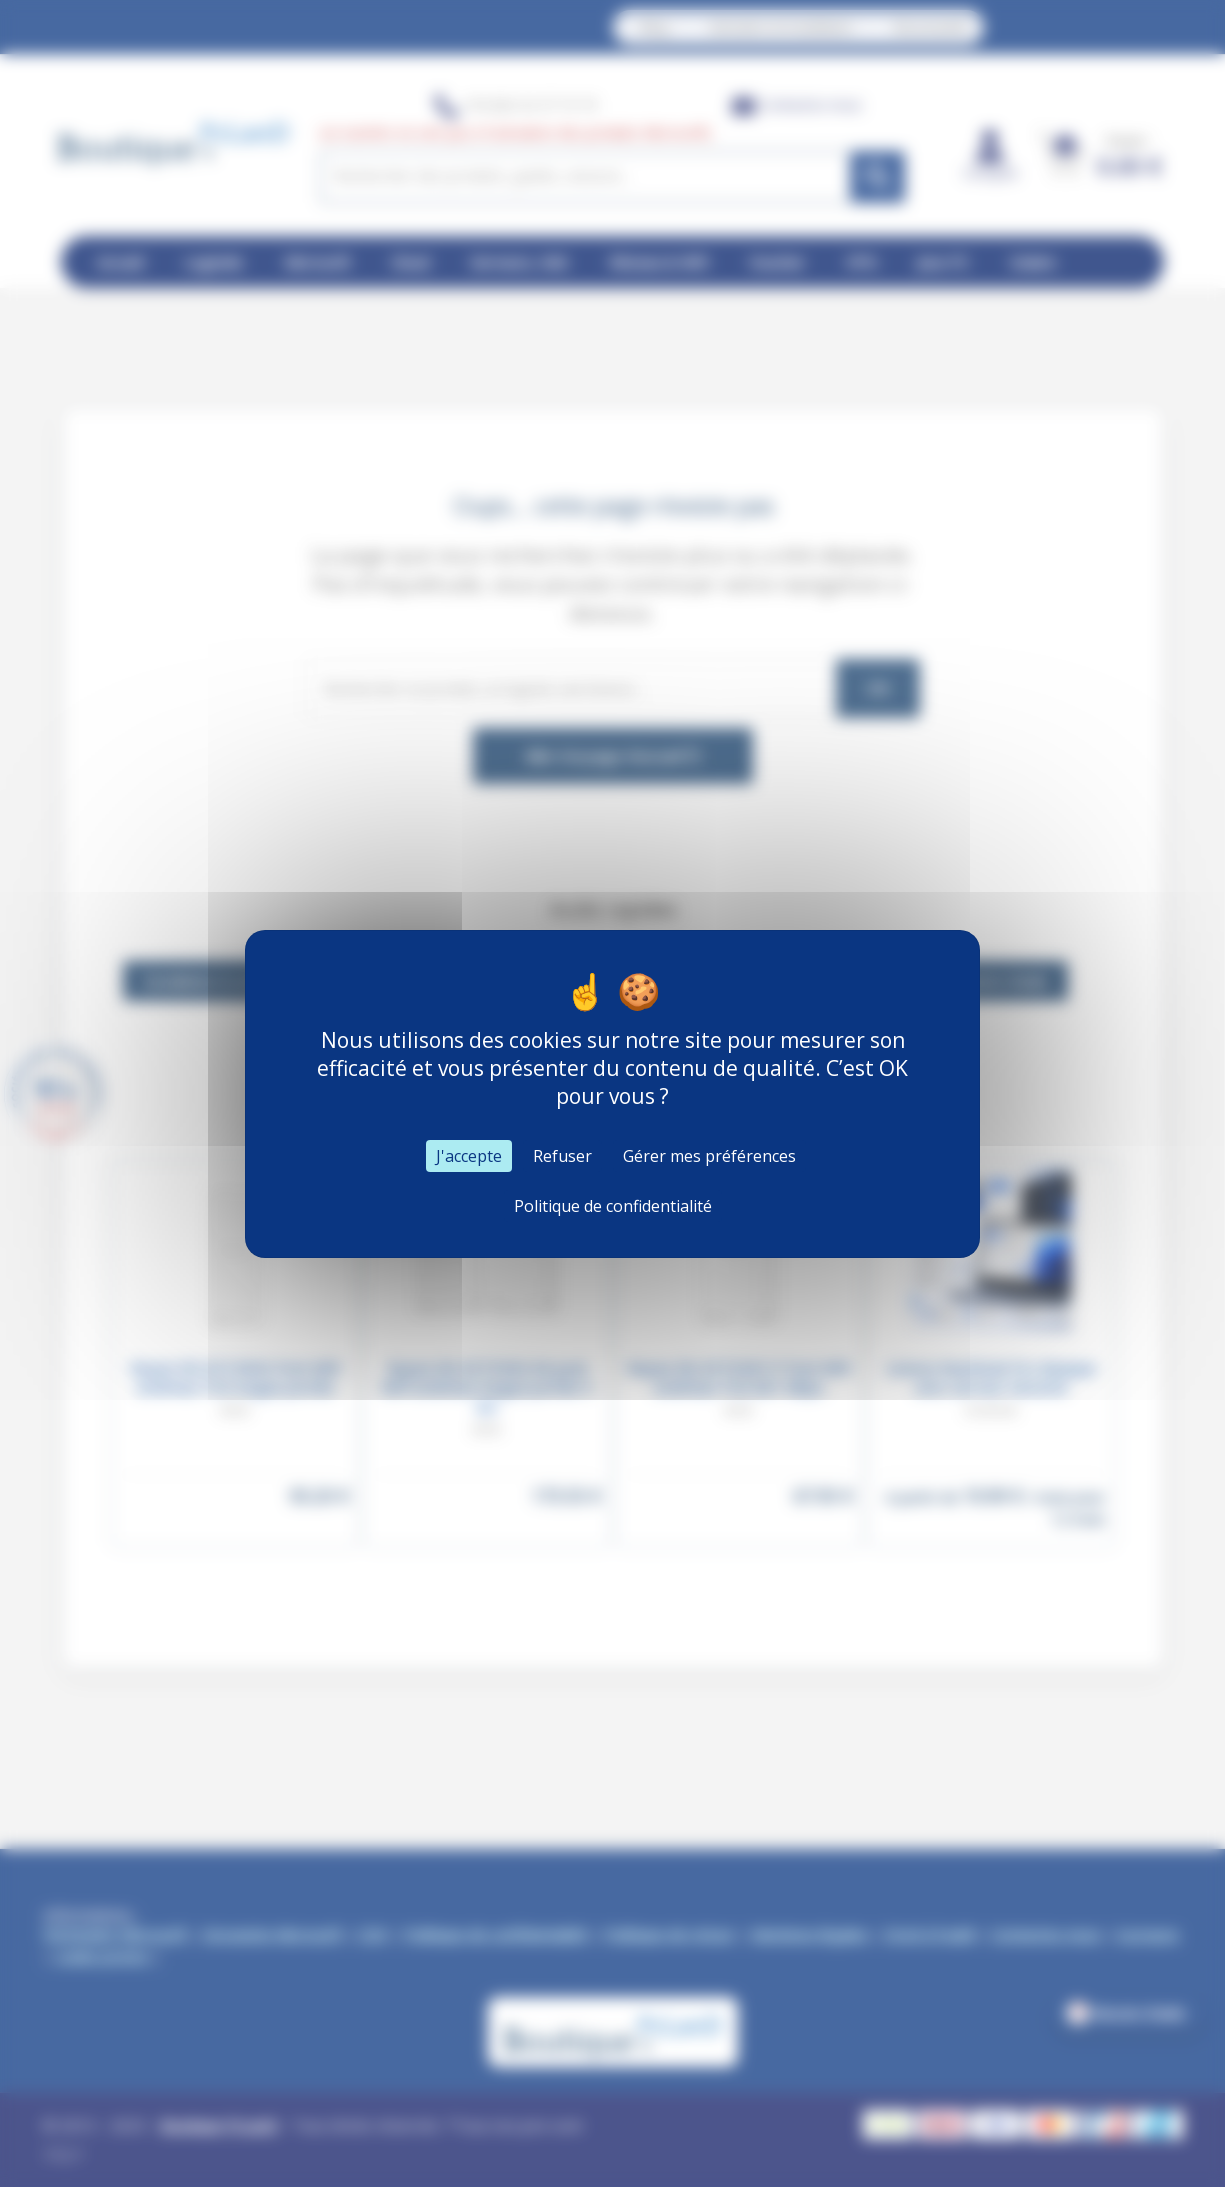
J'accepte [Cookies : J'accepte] (469, 1156)
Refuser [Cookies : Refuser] (562, 1156)
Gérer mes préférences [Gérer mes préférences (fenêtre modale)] (709, 1156)
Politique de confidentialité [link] (613, 1206)
